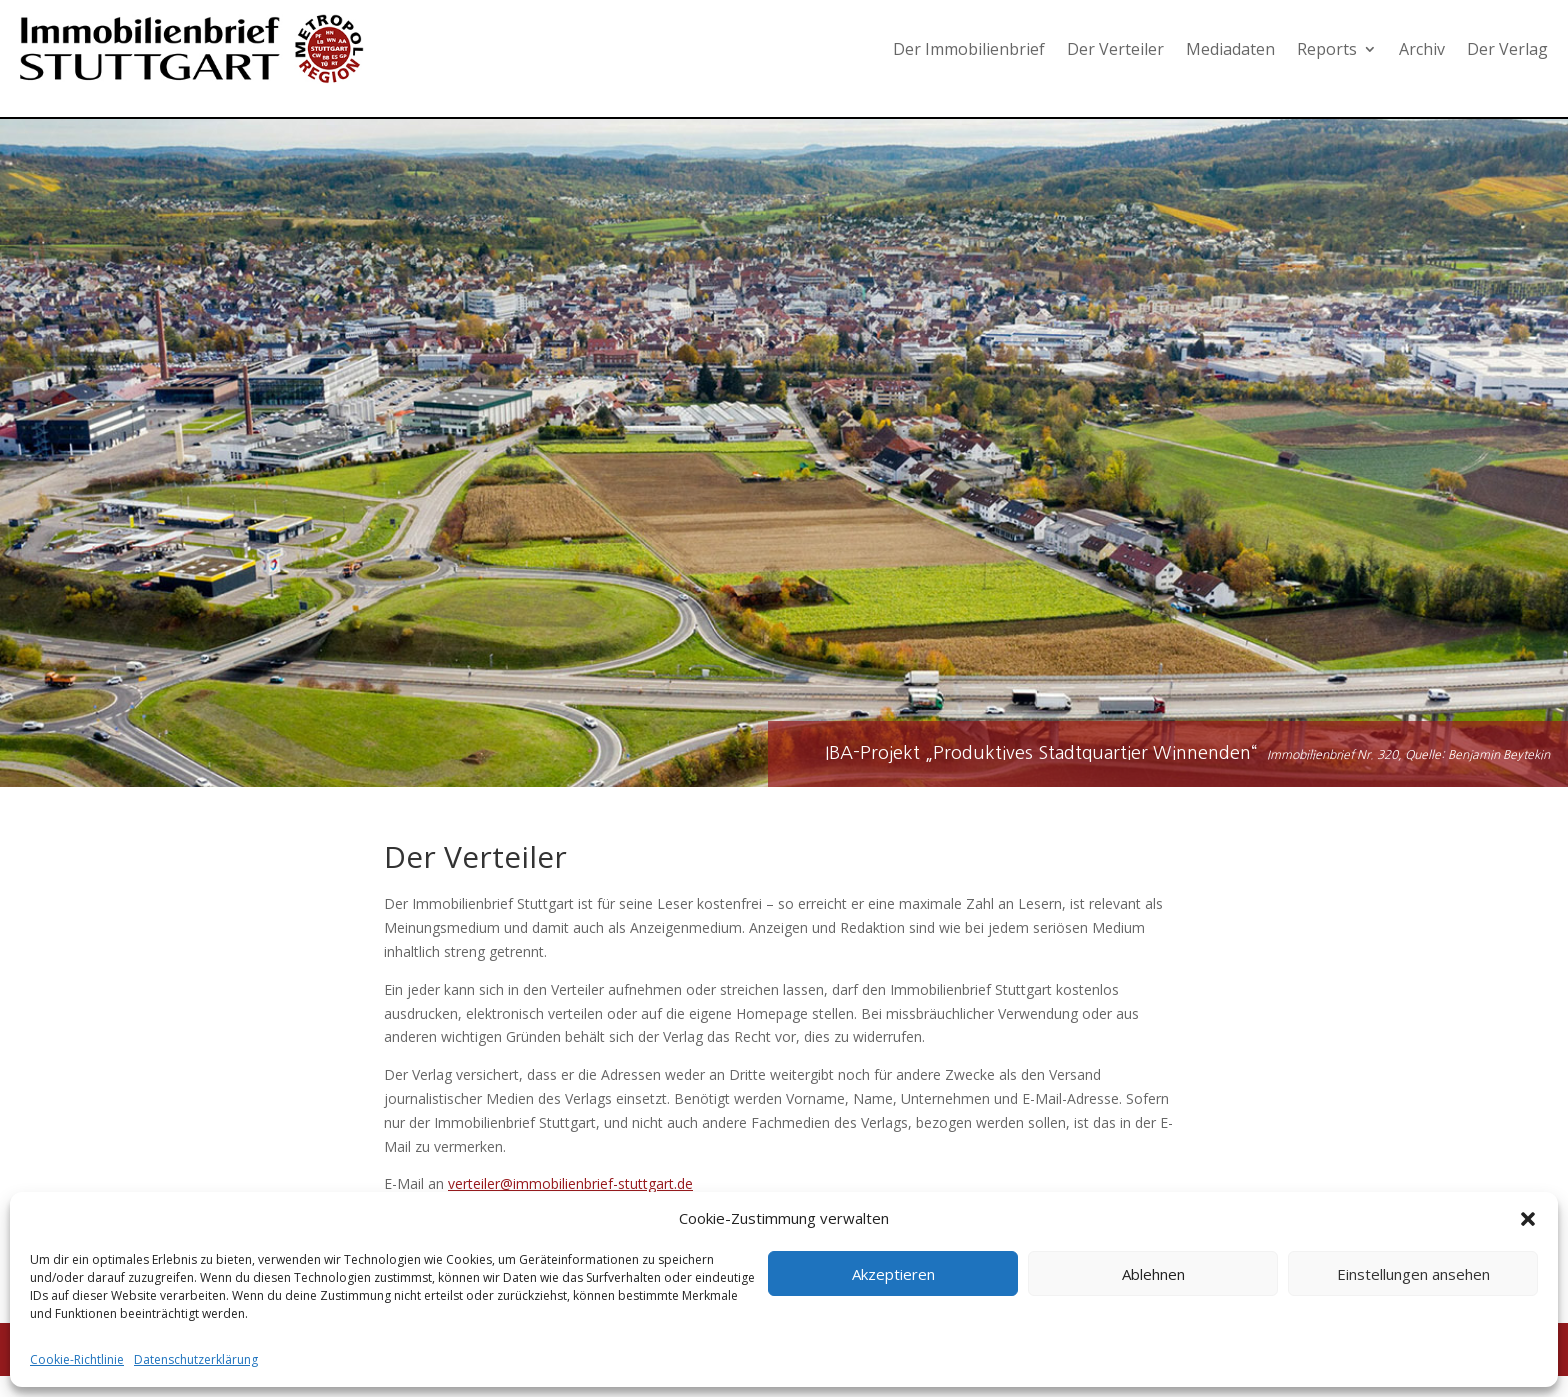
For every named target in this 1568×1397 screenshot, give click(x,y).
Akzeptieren (893, 1274)
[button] (1528, 1219)
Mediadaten (1230, 49)
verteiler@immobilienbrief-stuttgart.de (570, 1183)
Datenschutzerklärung (196, 1359)
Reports (1327, 49)
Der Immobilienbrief (969, 49)
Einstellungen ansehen (1413, 1274)
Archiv (1422, 49)
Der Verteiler (1115, 49)
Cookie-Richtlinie (77, 1359)
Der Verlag (1507, 49)
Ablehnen (1153, 1274)
